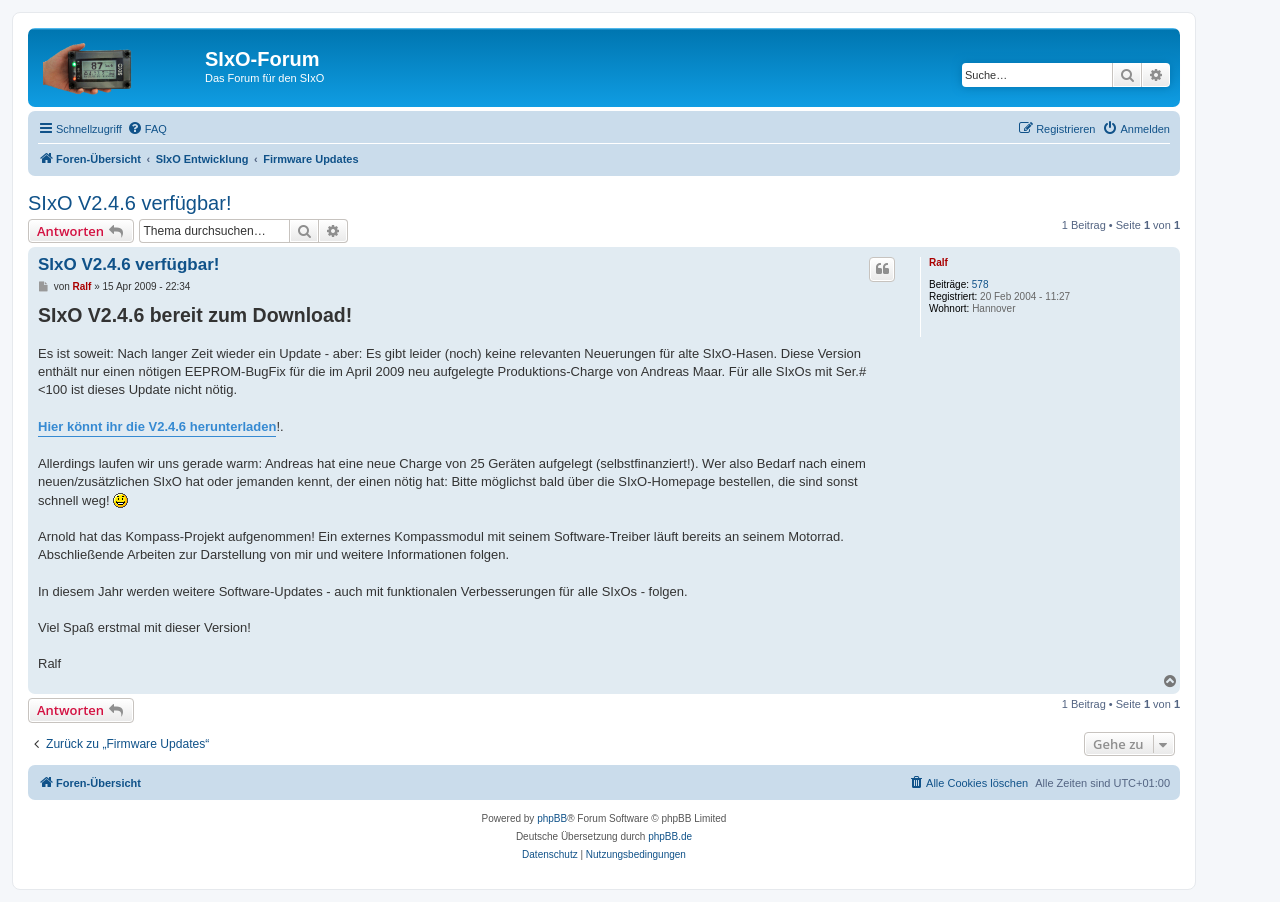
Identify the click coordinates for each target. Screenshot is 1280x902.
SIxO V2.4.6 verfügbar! (129, 203)
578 (980, 284)
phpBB (552, 818)
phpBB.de (670, 836)
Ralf (938, 262)
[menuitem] (147, 129)
